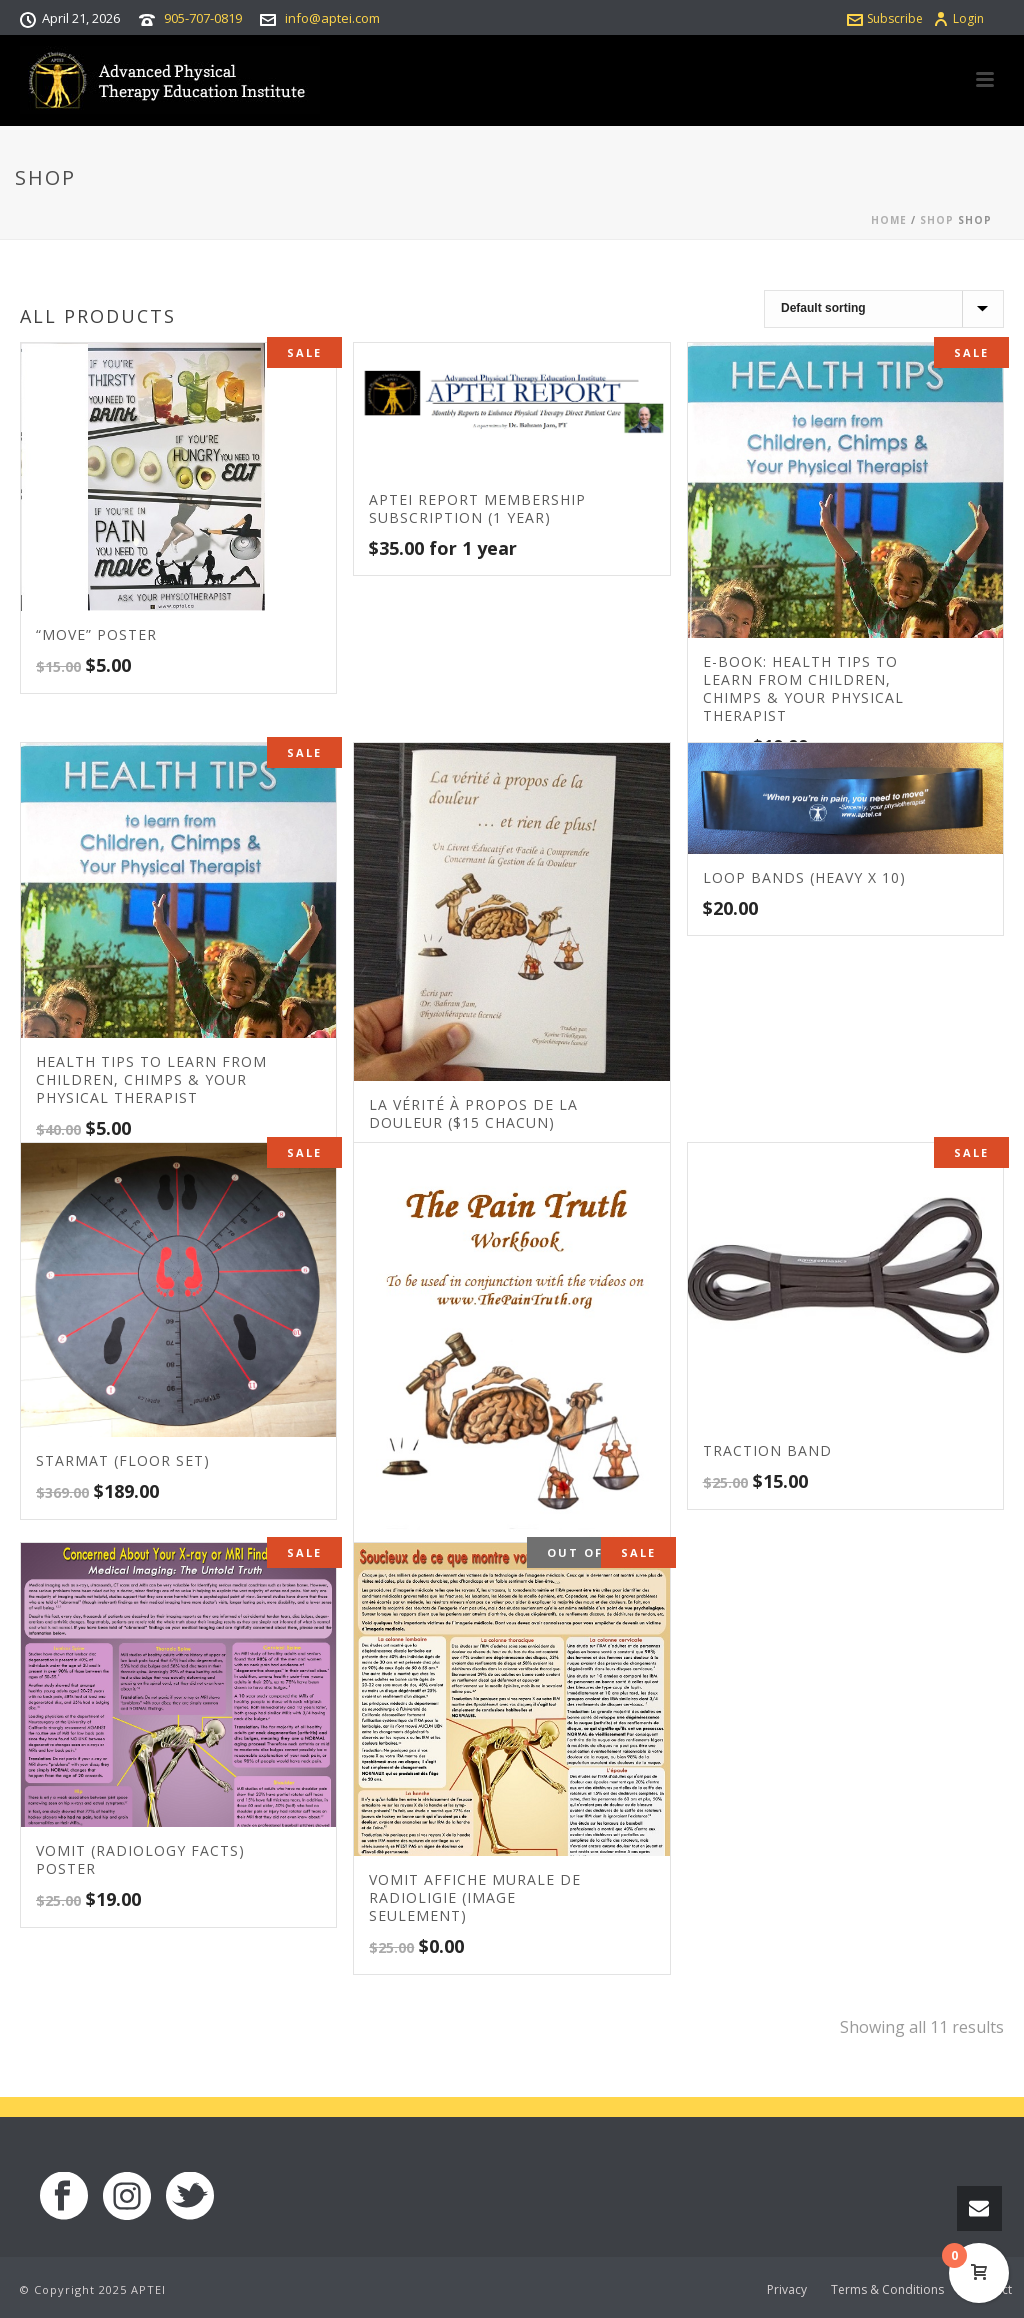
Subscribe (885, 18)
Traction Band (767, 1450)
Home (889, 220)
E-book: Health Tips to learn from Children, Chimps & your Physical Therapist (803, 688)
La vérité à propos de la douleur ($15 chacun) (473, 1113)
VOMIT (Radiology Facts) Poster (140, 1859)
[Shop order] (884, 309)
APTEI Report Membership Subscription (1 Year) (477, 508)
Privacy (787, 2290)
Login (958, 18)
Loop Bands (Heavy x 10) (804, 877)
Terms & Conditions (887, 2290)
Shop (937, 220)
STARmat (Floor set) (123, 1460)
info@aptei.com (332, 18)
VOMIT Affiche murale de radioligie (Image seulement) (475, 1897)
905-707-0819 (203, 18)
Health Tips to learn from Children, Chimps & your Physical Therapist (151, 1079)
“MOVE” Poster (96, 634)
